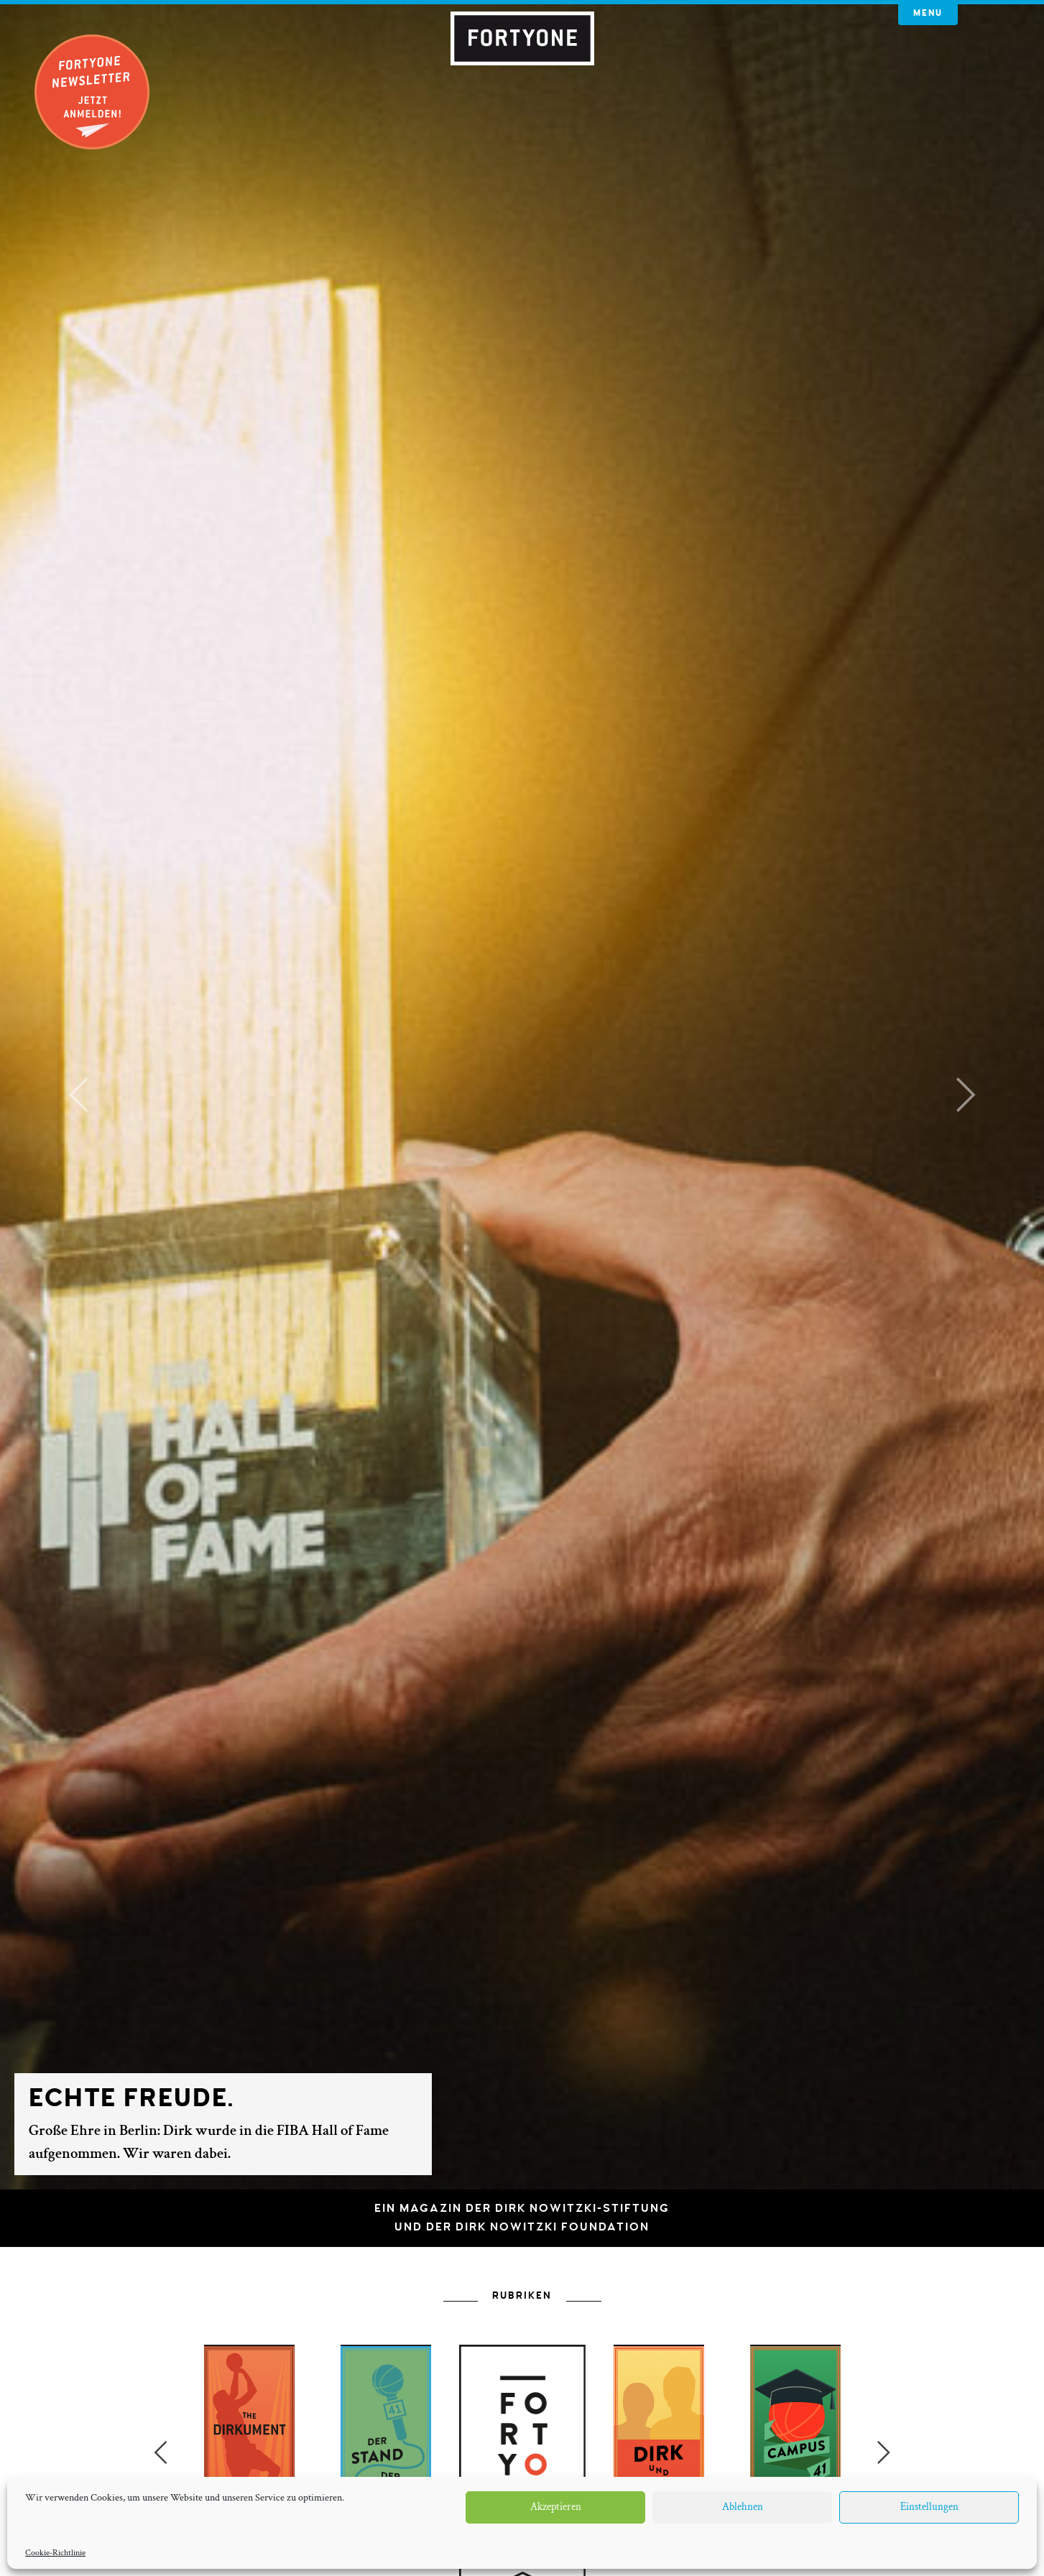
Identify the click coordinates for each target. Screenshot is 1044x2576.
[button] (78, 1095)
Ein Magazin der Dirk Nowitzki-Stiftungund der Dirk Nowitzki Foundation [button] (522, 2217)
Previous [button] (160, 2452)
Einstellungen (929, 2507)
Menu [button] (928, 13)
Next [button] (883, 2452)
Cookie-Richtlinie (55, 2552)
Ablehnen (742, 2507)
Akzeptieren (555, 2507)
